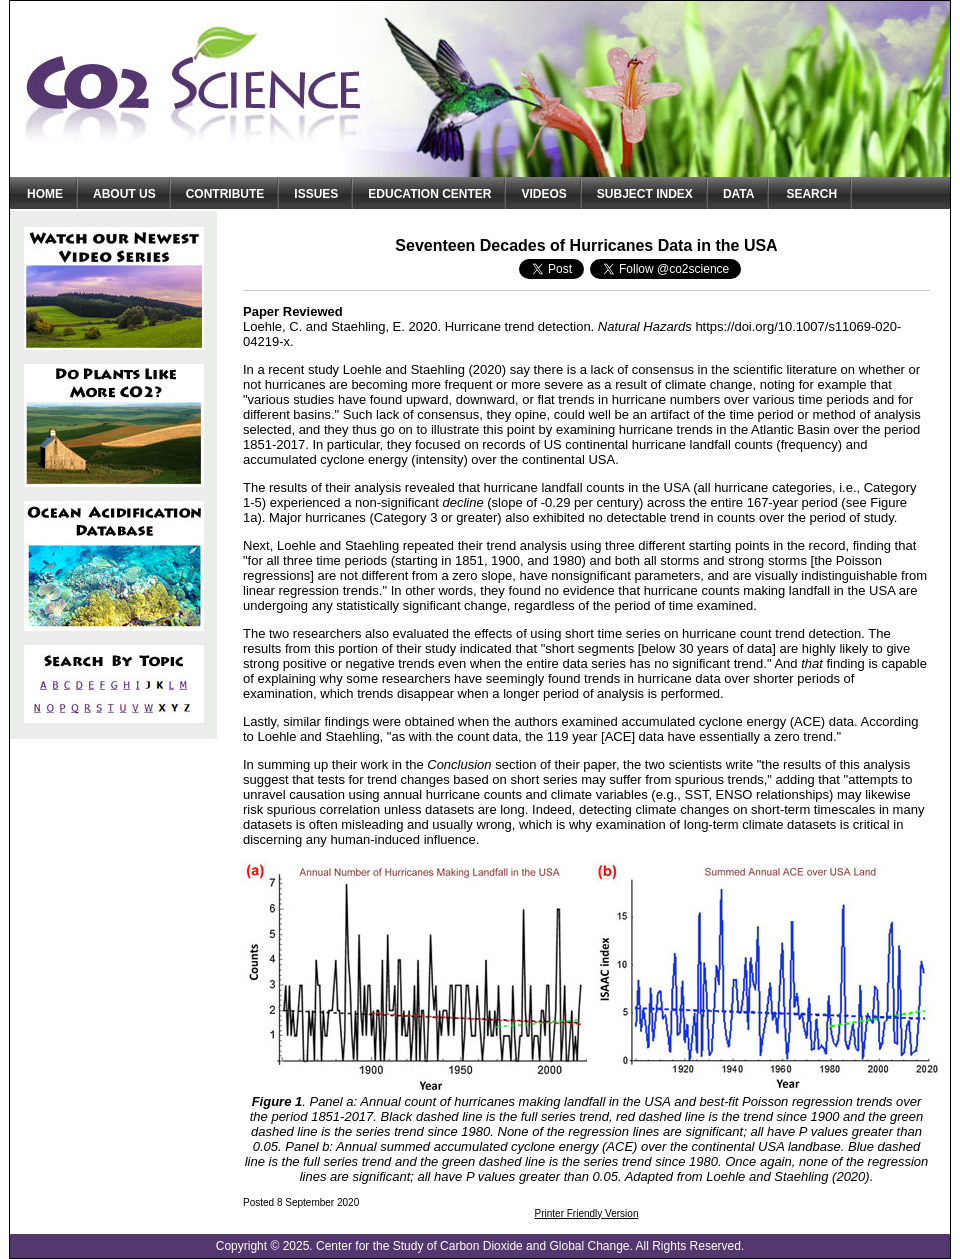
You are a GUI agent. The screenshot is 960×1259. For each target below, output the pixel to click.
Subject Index (645, 194)
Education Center (429, 194)
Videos (543, 194)
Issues (316, 194)
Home (45, 194)
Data (739, 194)
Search (811, 194)
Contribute (225, 194)
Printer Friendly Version (587, 1213)
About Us (124, 194)
